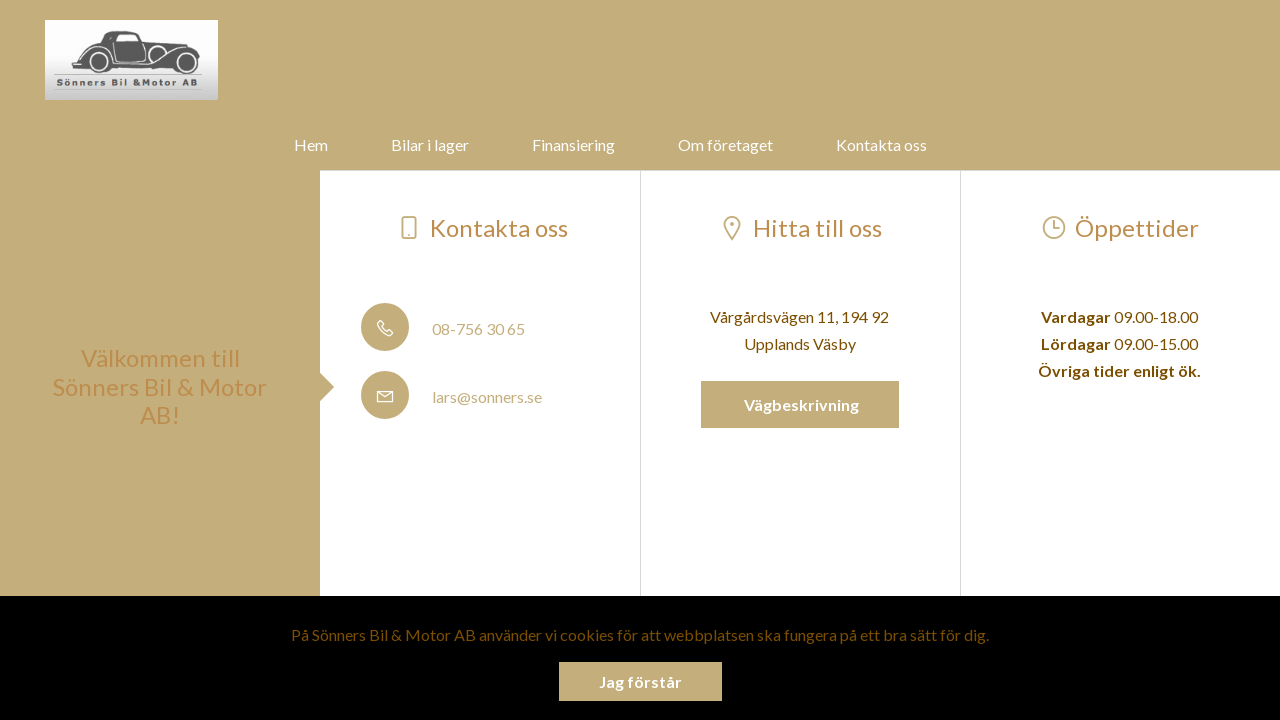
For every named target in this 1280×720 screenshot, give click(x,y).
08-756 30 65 (443, 328)
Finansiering (573, 144)
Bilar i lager (430, 144)
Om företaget (725, 144)
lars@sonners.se (451, 396)
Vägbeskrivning (800, 404)
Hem (311, 144)
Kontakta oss (881, 144)
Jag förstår (640, 681)
